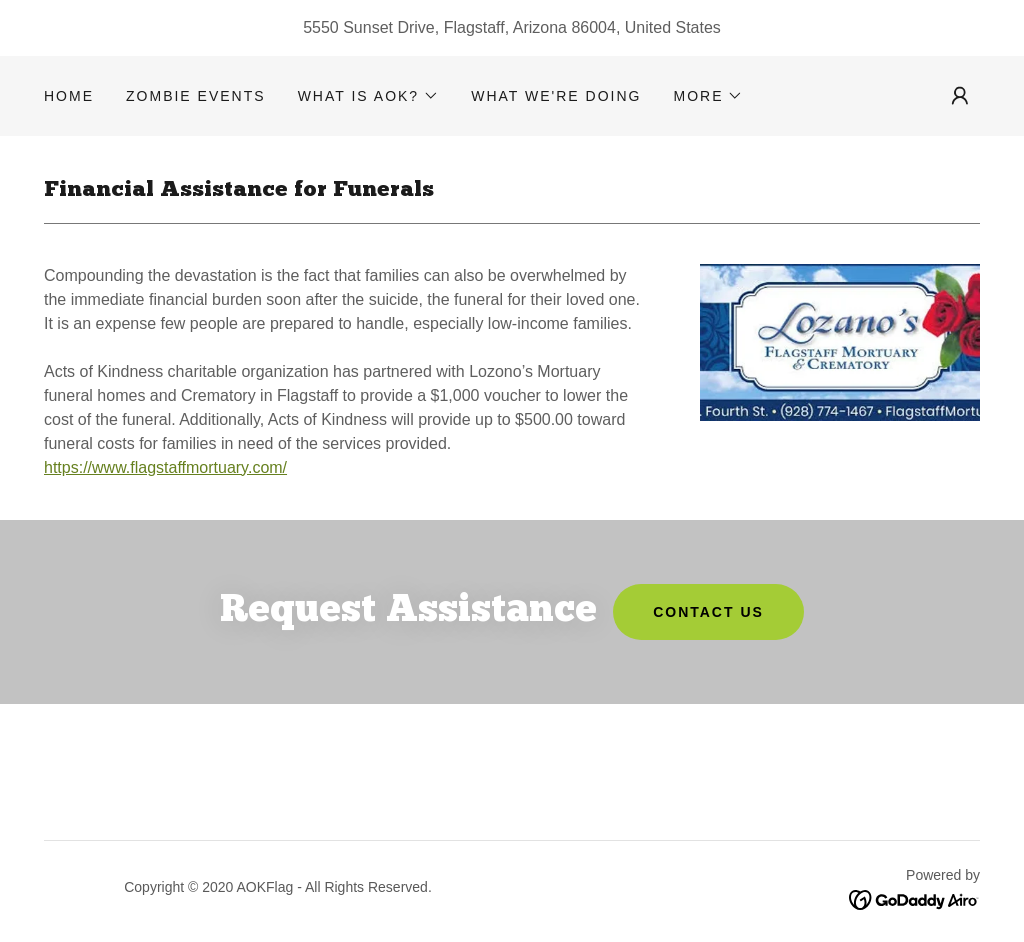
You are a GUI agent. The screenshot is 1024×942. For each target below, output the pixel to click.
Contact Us (708, 612)
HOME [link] (69, 96)
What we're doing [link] (556, 96)
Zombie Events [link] (196, 96)
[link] (914, 898)
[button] (369, 96)
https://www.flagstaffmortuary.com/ (165, 467)
